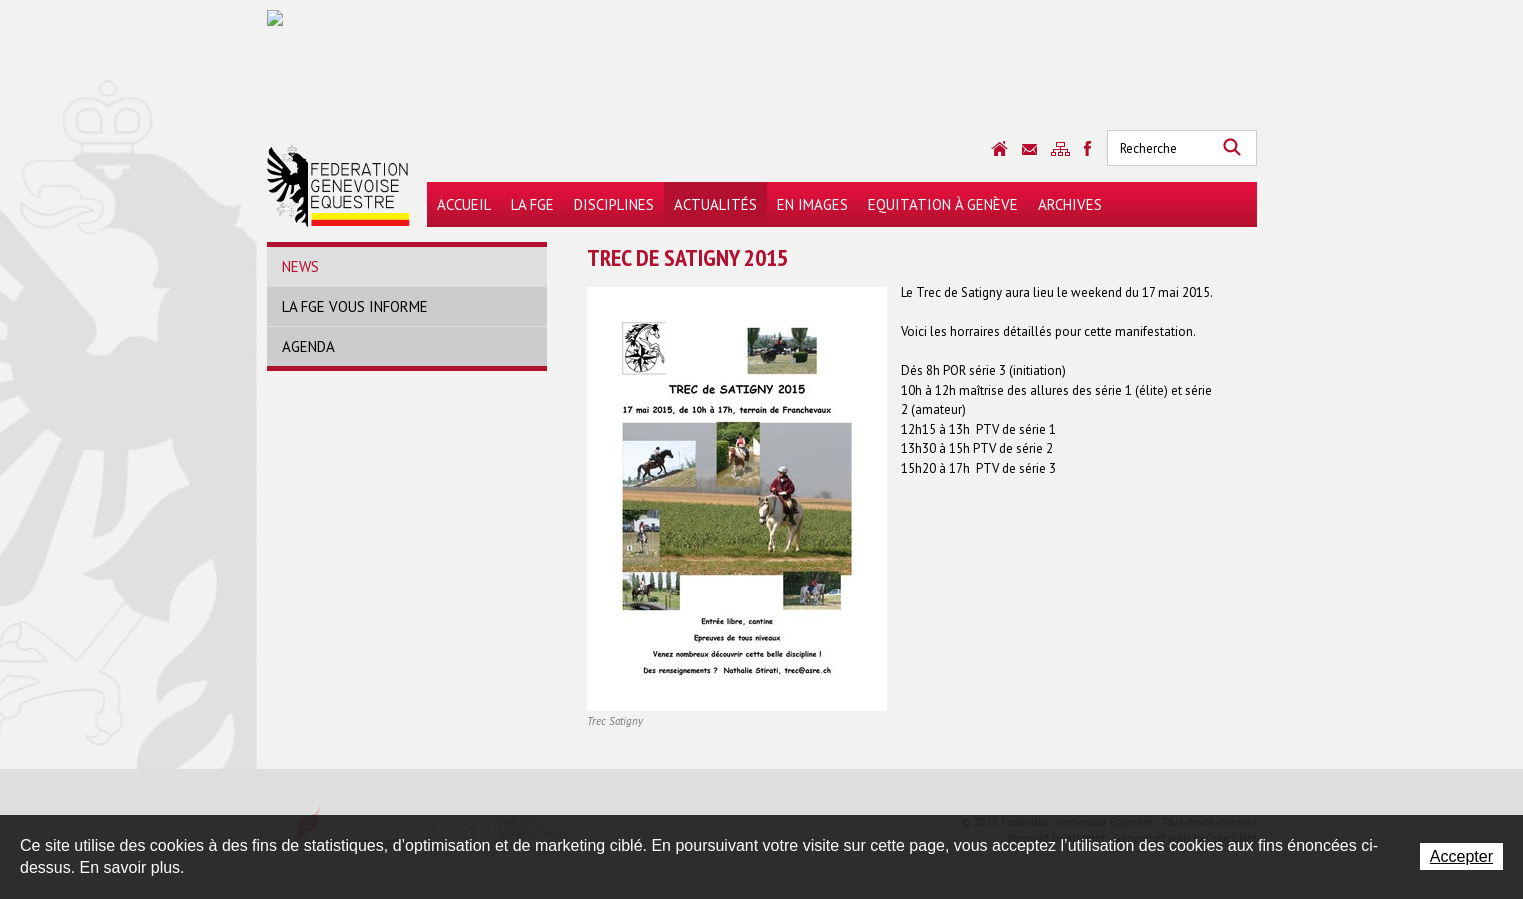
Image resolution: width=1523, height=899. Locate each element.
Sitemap (1060, 149)
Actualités (715, 204)
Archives (1070, 204)
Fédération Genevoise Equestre (338, 186)
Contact (1029, 149)
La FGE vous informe (355, 306)
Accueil (464, 204)
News (300, 266)
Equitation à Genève (943, 204)
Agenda (308, 346)
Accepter (1461, 856)
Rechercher (1232, 148)
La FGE (532, 204)
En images (812, 204)
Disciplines (614, 204)
